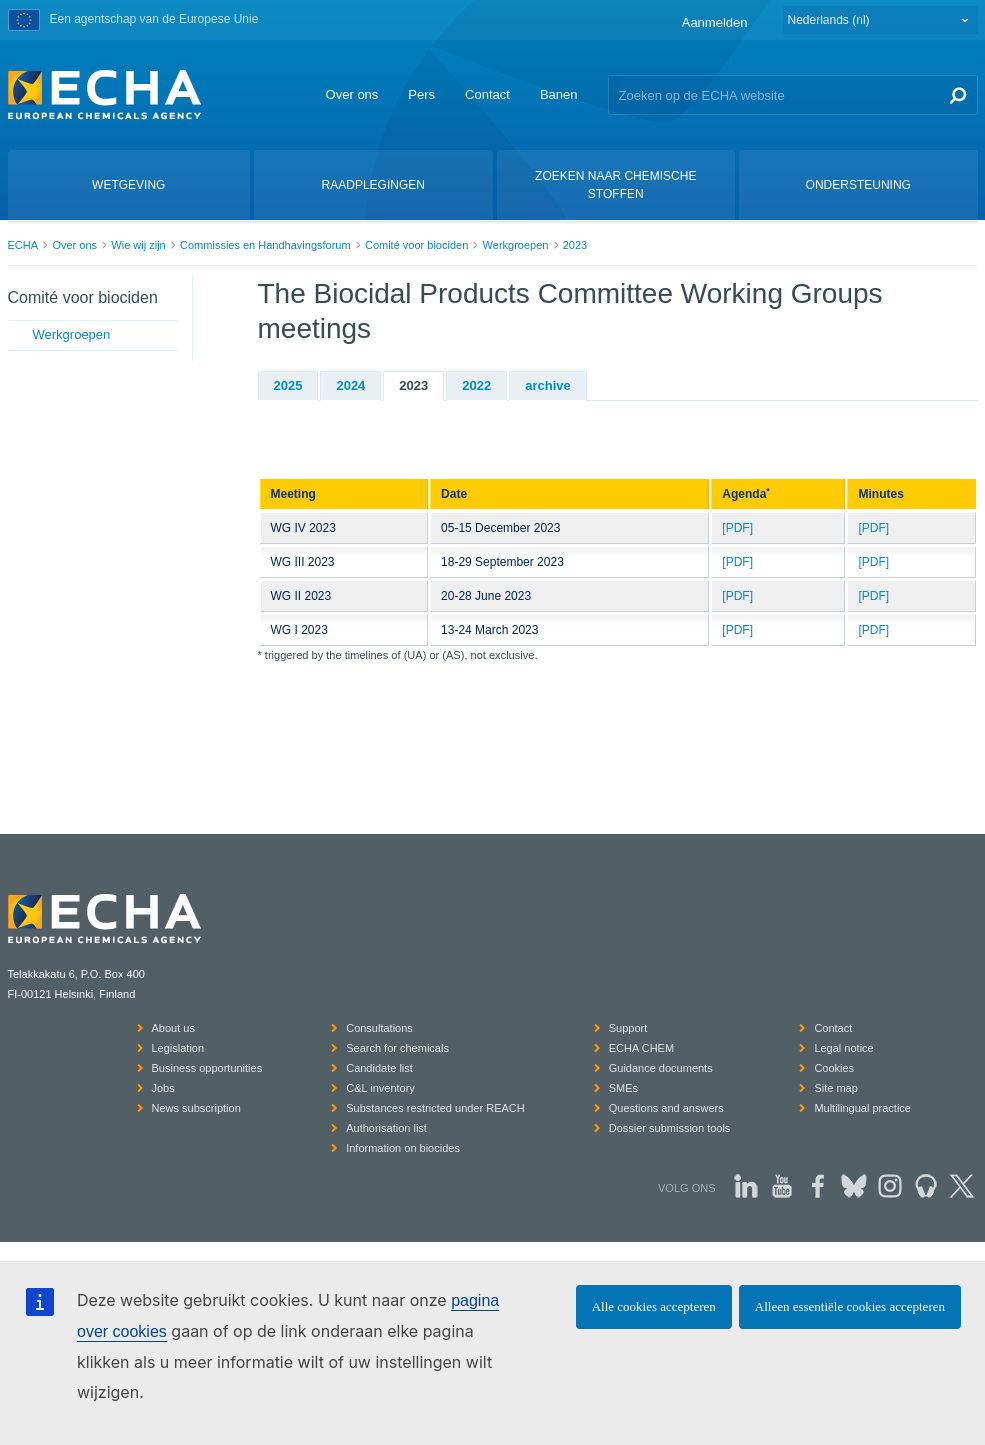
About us (173, 1028)
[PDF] (737, 528)
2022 (476, 385)
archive (548, 385)
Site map (835, 1088)
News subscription (196, 1108)
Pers (421, 94)
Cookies (834, 1068)
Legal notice (843, 1048)
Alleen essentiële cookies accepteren (850, 1306)
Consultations (379, 1028)
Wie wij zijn (138, 245)
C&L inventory (380, 1088)
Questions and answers (666, 1108)
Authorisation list (386, 1128)
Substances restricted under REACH (435, 1108)
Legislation (178, 1048)
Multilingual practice (862, 1108)
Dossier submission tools (670, 1128)
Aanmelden (715, 22)
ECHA (23, 245)
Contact (487, 94)
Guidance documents (661, 1068)
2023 (575, 245)
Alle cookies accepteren (654, 1306)
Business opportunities (207, 1068)
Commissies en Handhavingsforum (265, 245)
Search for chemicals (397, 1048)
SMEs (623, 1088)
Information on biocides (403, 1148)
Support (628, 1028)
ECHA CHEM (641, 1048)
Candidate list (379, 1068)
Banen (559, 94)
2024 (350, 385)
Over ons (352, 94)
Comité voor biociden (416, 245)
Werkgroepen (516, 245)
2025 (288, 385)
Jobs (163, 1088)
